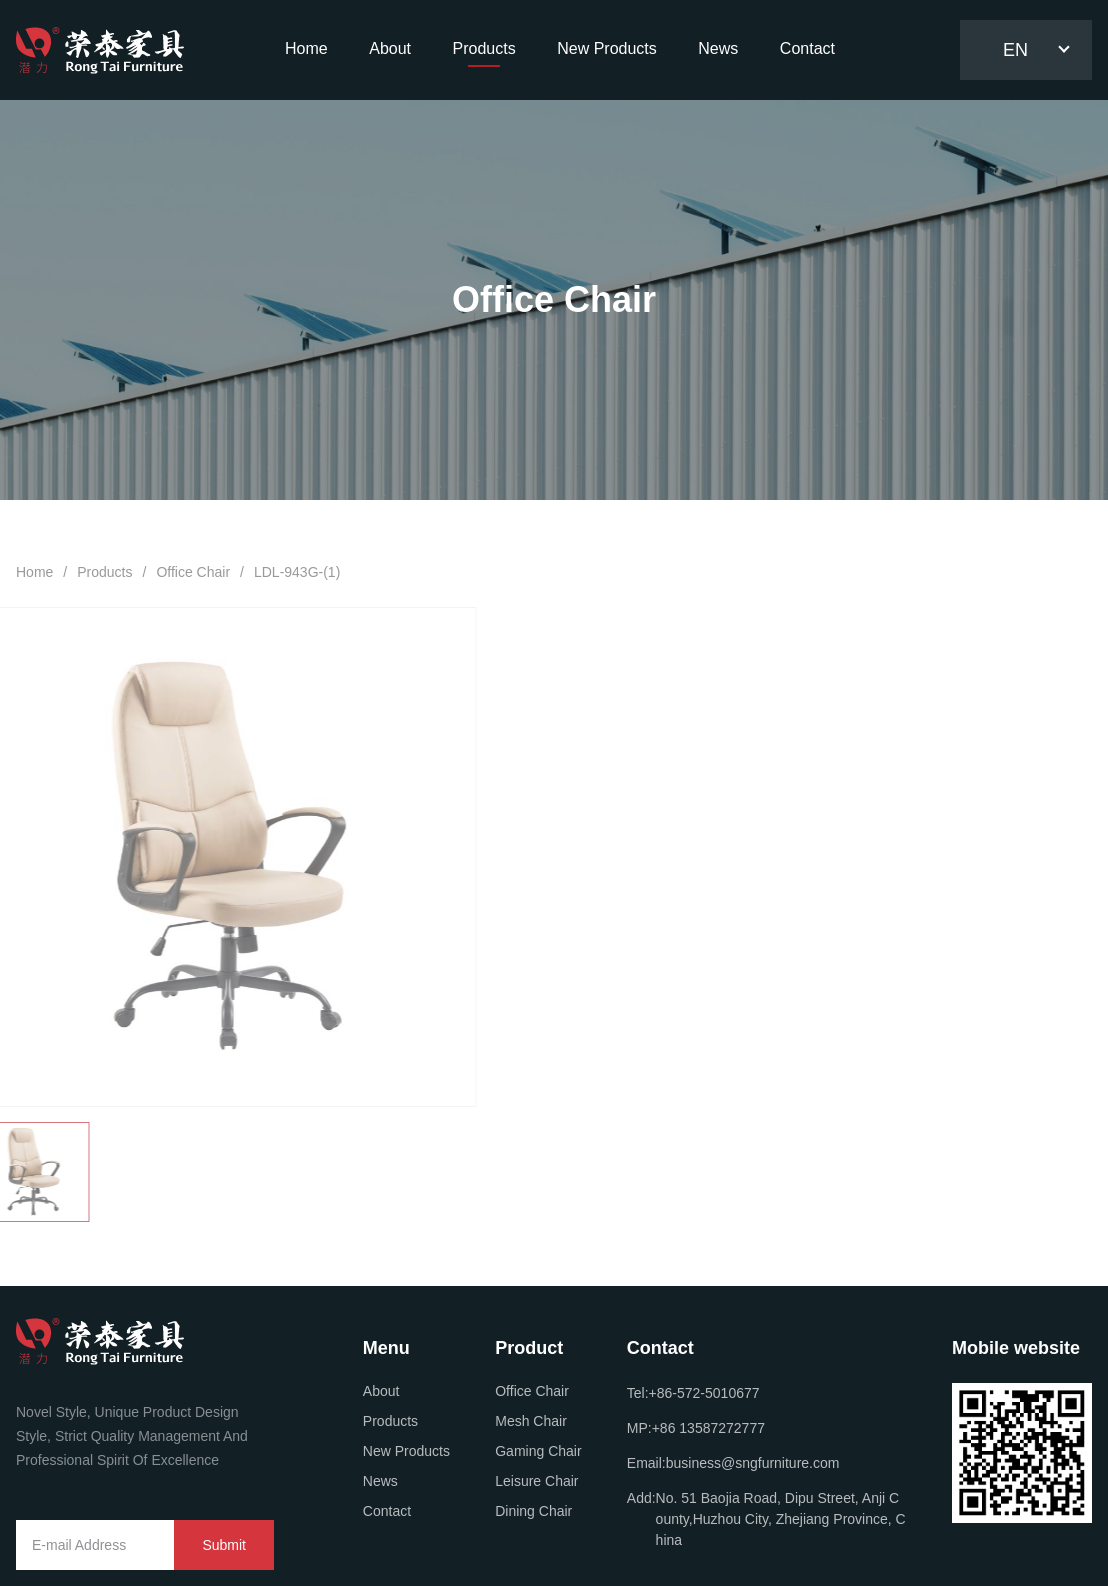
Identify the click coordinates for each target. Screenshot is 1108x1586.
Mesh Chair (531, 1421)
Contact (387, 1511)
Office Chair (193, 572)
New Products (406, 1451)
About (381, 1391)
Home (34, 572)
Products (104, 572)
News (380, 1481)
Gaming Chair (538, 1451)
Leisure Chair (536, 1481)
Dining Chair (533, 1511)
